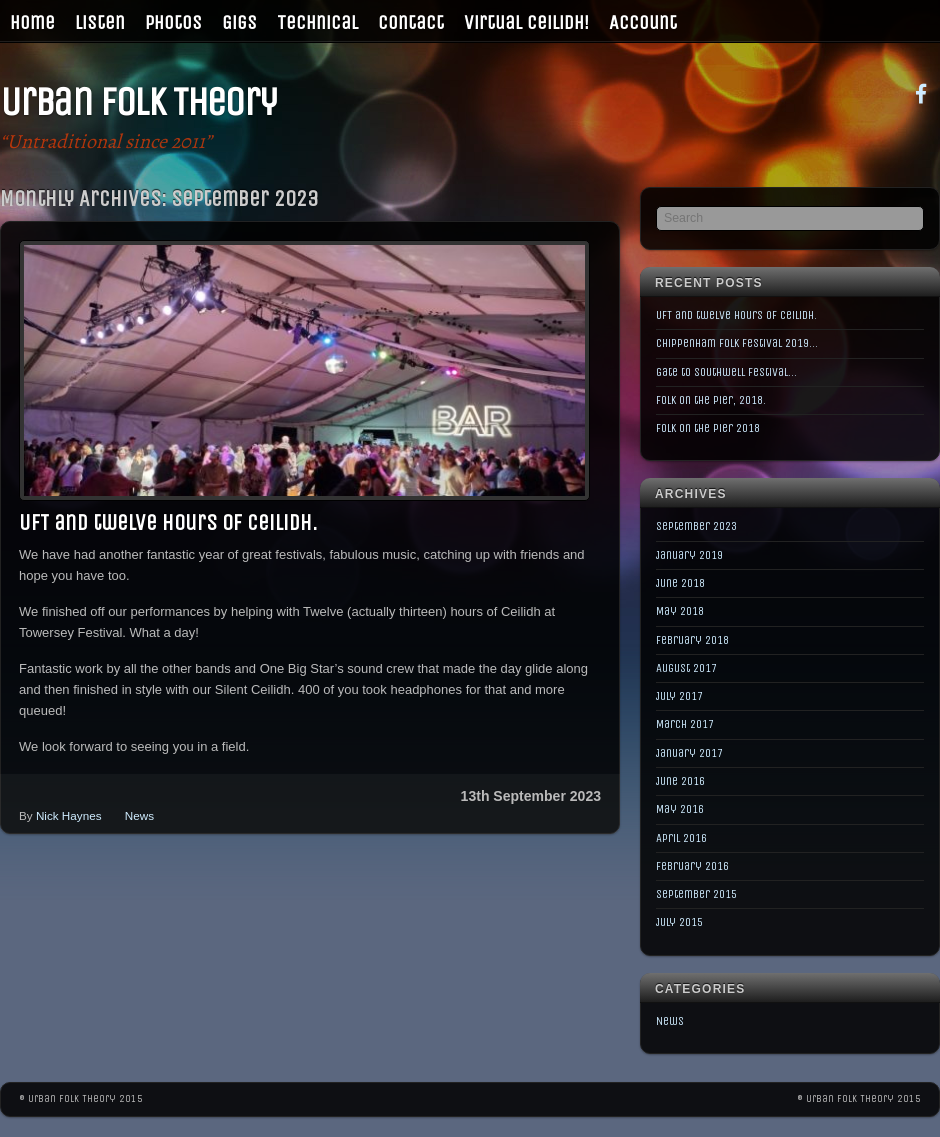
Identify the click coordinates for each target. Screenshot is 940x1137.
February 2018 (692, 640)
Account (643, 22)
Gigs (239, 22)
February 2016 (692, 866)
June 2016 (680, 781)
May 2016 (680, 809)
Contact (411, 22)
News (139, 815)
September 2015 (696, 894)
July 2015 (679, 922)
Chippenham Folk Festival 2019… (737, 343)
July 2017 (679, 696)
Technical (317, 22)
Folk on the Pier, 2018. (711, 400)
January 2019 (689, 555)
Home (32, 22)
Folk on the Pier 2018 (708, 428)
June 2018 (680, 583)
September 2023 (696, 526)
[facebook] (921, 92)
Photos (173, 22)
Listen (100, 22)
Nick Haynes (69, 815)
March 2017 (685, 724)
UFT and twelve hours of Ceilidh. (168, 523)
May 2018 (680, 611)
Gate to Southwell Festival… (726, 372)
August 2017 (686, 668)
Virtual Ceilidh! (526, 22)
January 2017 (689, 753)
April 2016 (681, 838)
